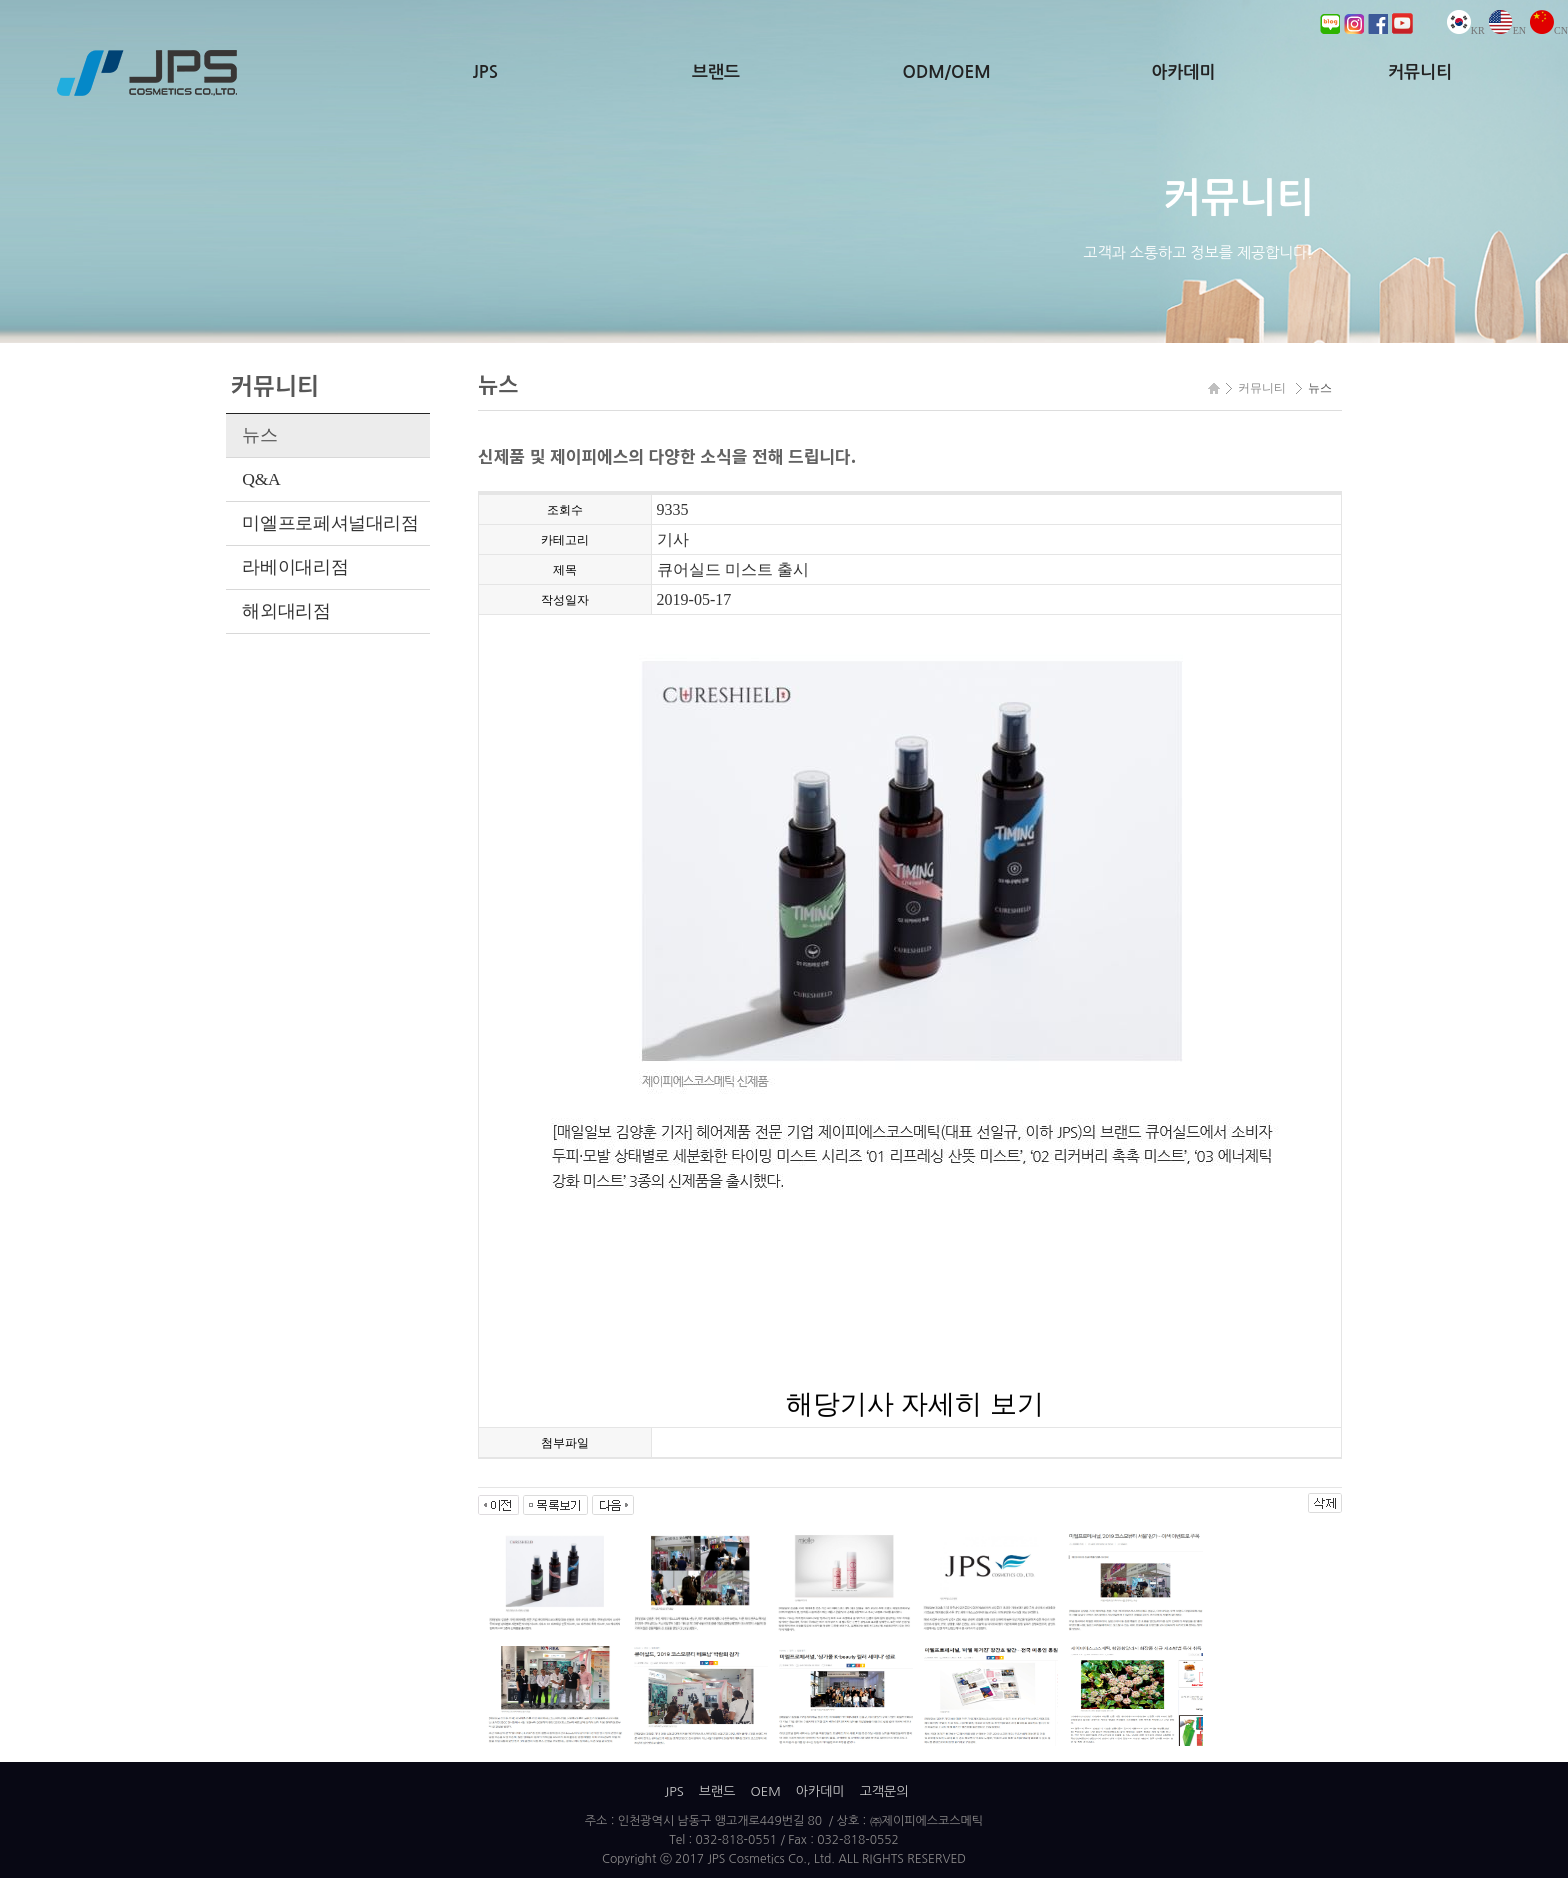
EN (1507, 30)
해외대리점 (286, 611)
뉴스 (259, 435)
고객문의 (884, 1791)
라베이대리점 (295, 567)
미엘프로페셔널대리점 (330, 523)
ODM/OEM (947, 72)
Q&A (261, 479)
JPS (485, 72)
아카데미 (1183, 72)
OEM (765, 1791)
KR (1466, 30)
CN (1549, 30)
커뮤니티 (1420, 72)
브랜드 (716, 72)
